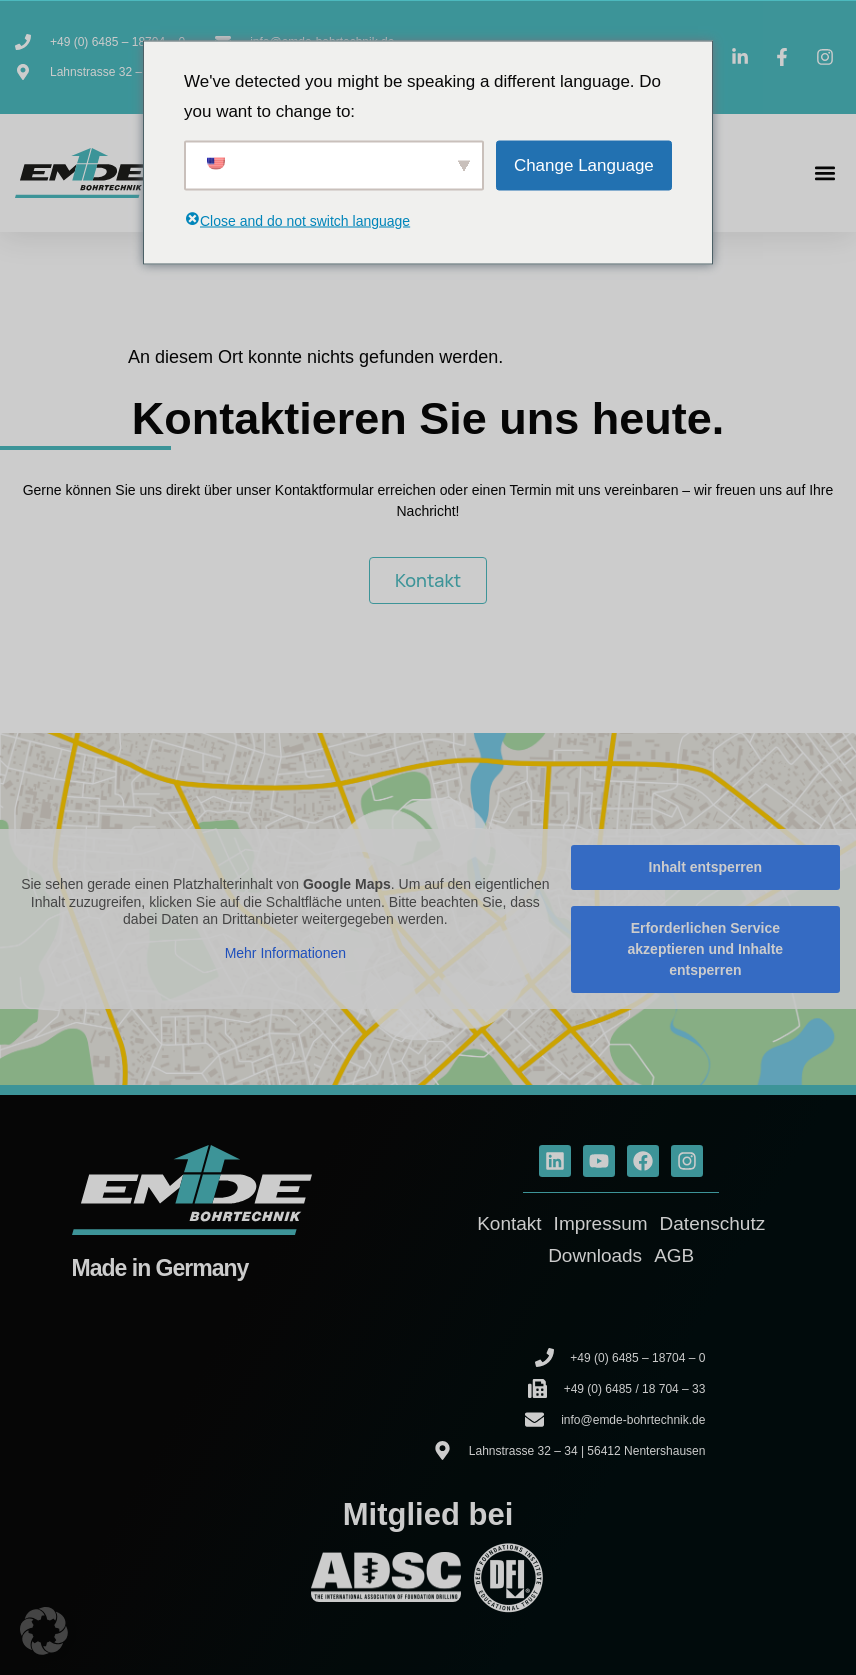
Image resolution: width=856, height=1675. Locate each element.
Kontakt (509, 1223)
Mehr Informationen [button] (285, 952)
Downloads (595, 1255)
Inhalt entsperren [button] (706, 867)
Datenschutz (713, 1223)
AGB (674, 1255)
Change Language (584, 164)
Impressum (601, 1223)
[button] (824, 173)
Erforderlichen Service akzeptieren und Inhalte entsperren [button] (706, 949)
